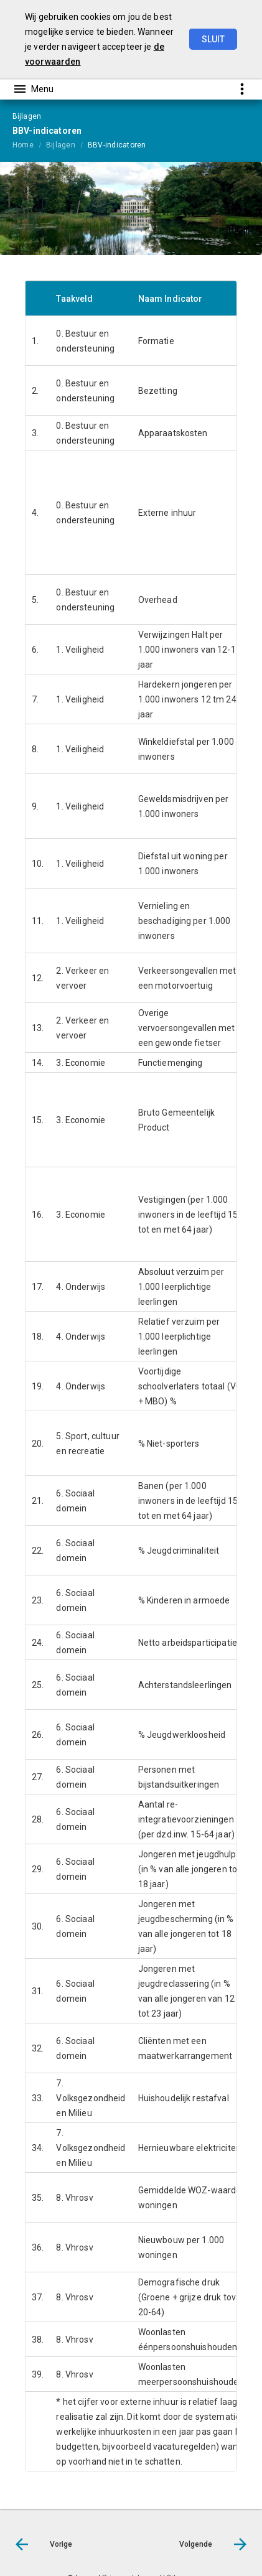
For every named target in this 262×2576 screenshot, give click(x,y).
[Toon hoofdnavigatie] (33, 89)
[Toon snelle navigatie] (242, 89)
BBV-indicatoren (117, 145)
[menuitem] (29, 144)
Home (23, 145)
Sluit (213, 39)
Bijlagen (60, 145)
